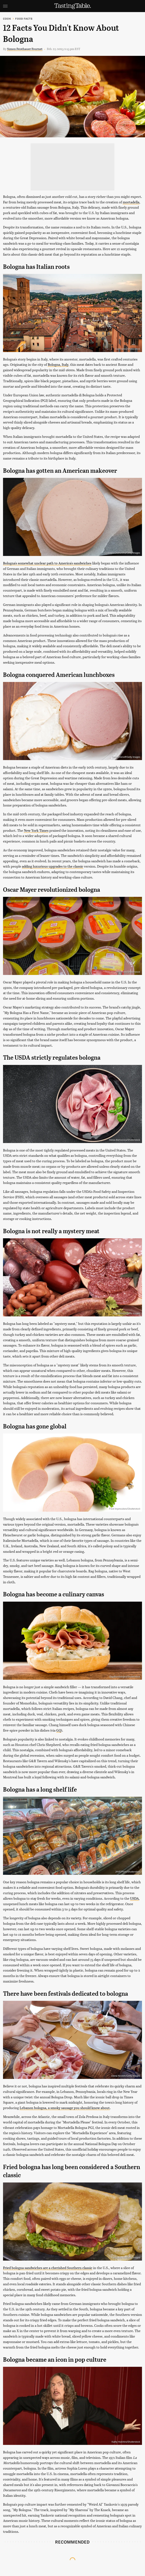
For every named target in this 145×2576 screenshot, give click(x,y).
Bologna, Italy (58, 364)
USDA (134, 1898)
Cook (7, 18)
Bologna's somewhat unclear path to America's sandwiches (47, 563)
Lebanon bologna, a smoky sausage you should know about (65, 2107)
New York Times (36, 830)
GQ (58, 1730)
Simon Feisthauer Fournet (24, 49)
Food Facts (23, 18)
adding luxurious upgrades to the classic (52, 866)
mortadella (131, 202)
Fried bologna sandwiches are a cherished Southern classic (47, 2267)
